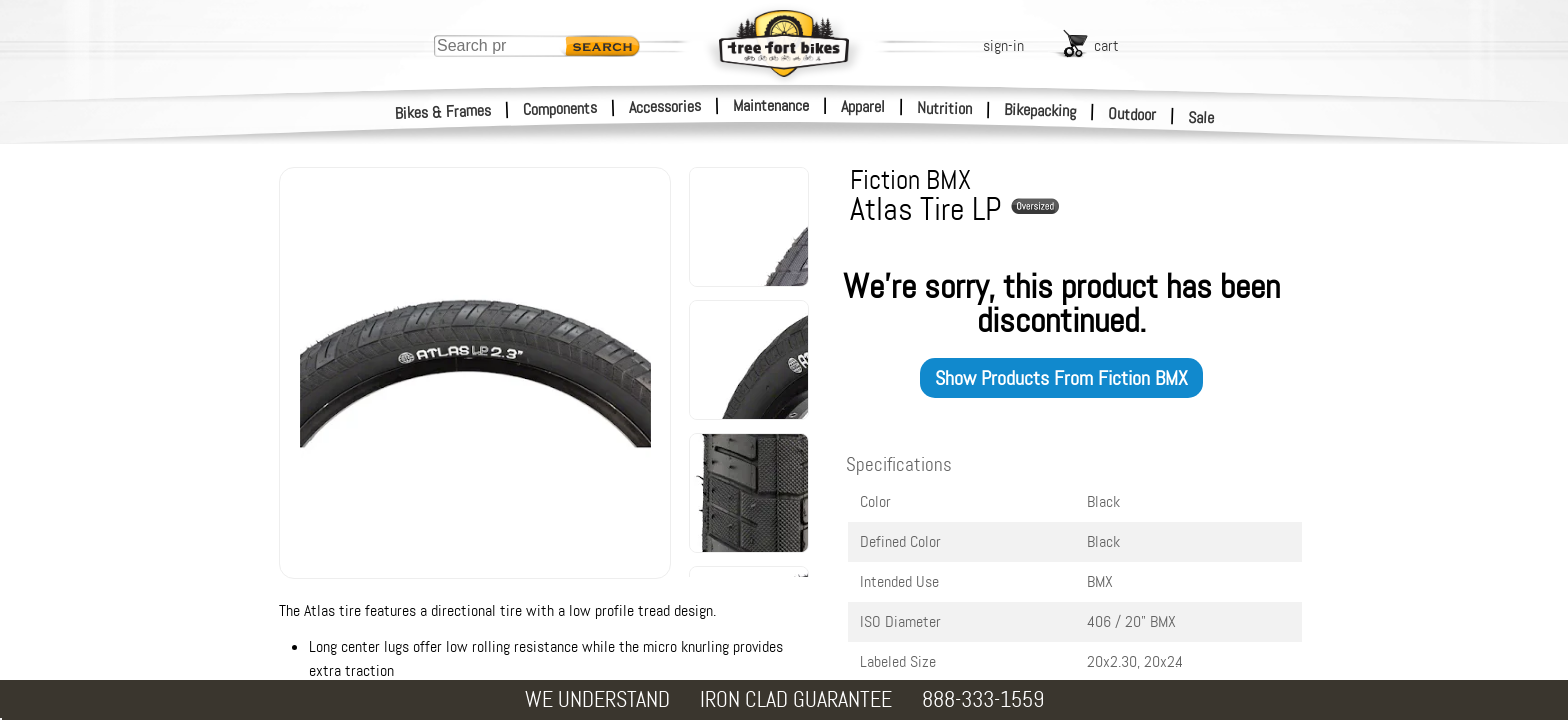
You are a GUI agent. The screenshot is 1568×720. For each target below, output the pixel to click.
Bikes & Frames (443, 112)
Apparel (863, 106)
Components (560, 108)
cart (1106, 45)
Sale (1201, 118)
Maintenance (771, 105)
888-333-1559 (983, 699)
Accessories (665, 106)
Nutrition (944, 108)
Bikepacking (1040, 110)
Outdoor (1132, 114)
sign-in (1003, 45)
